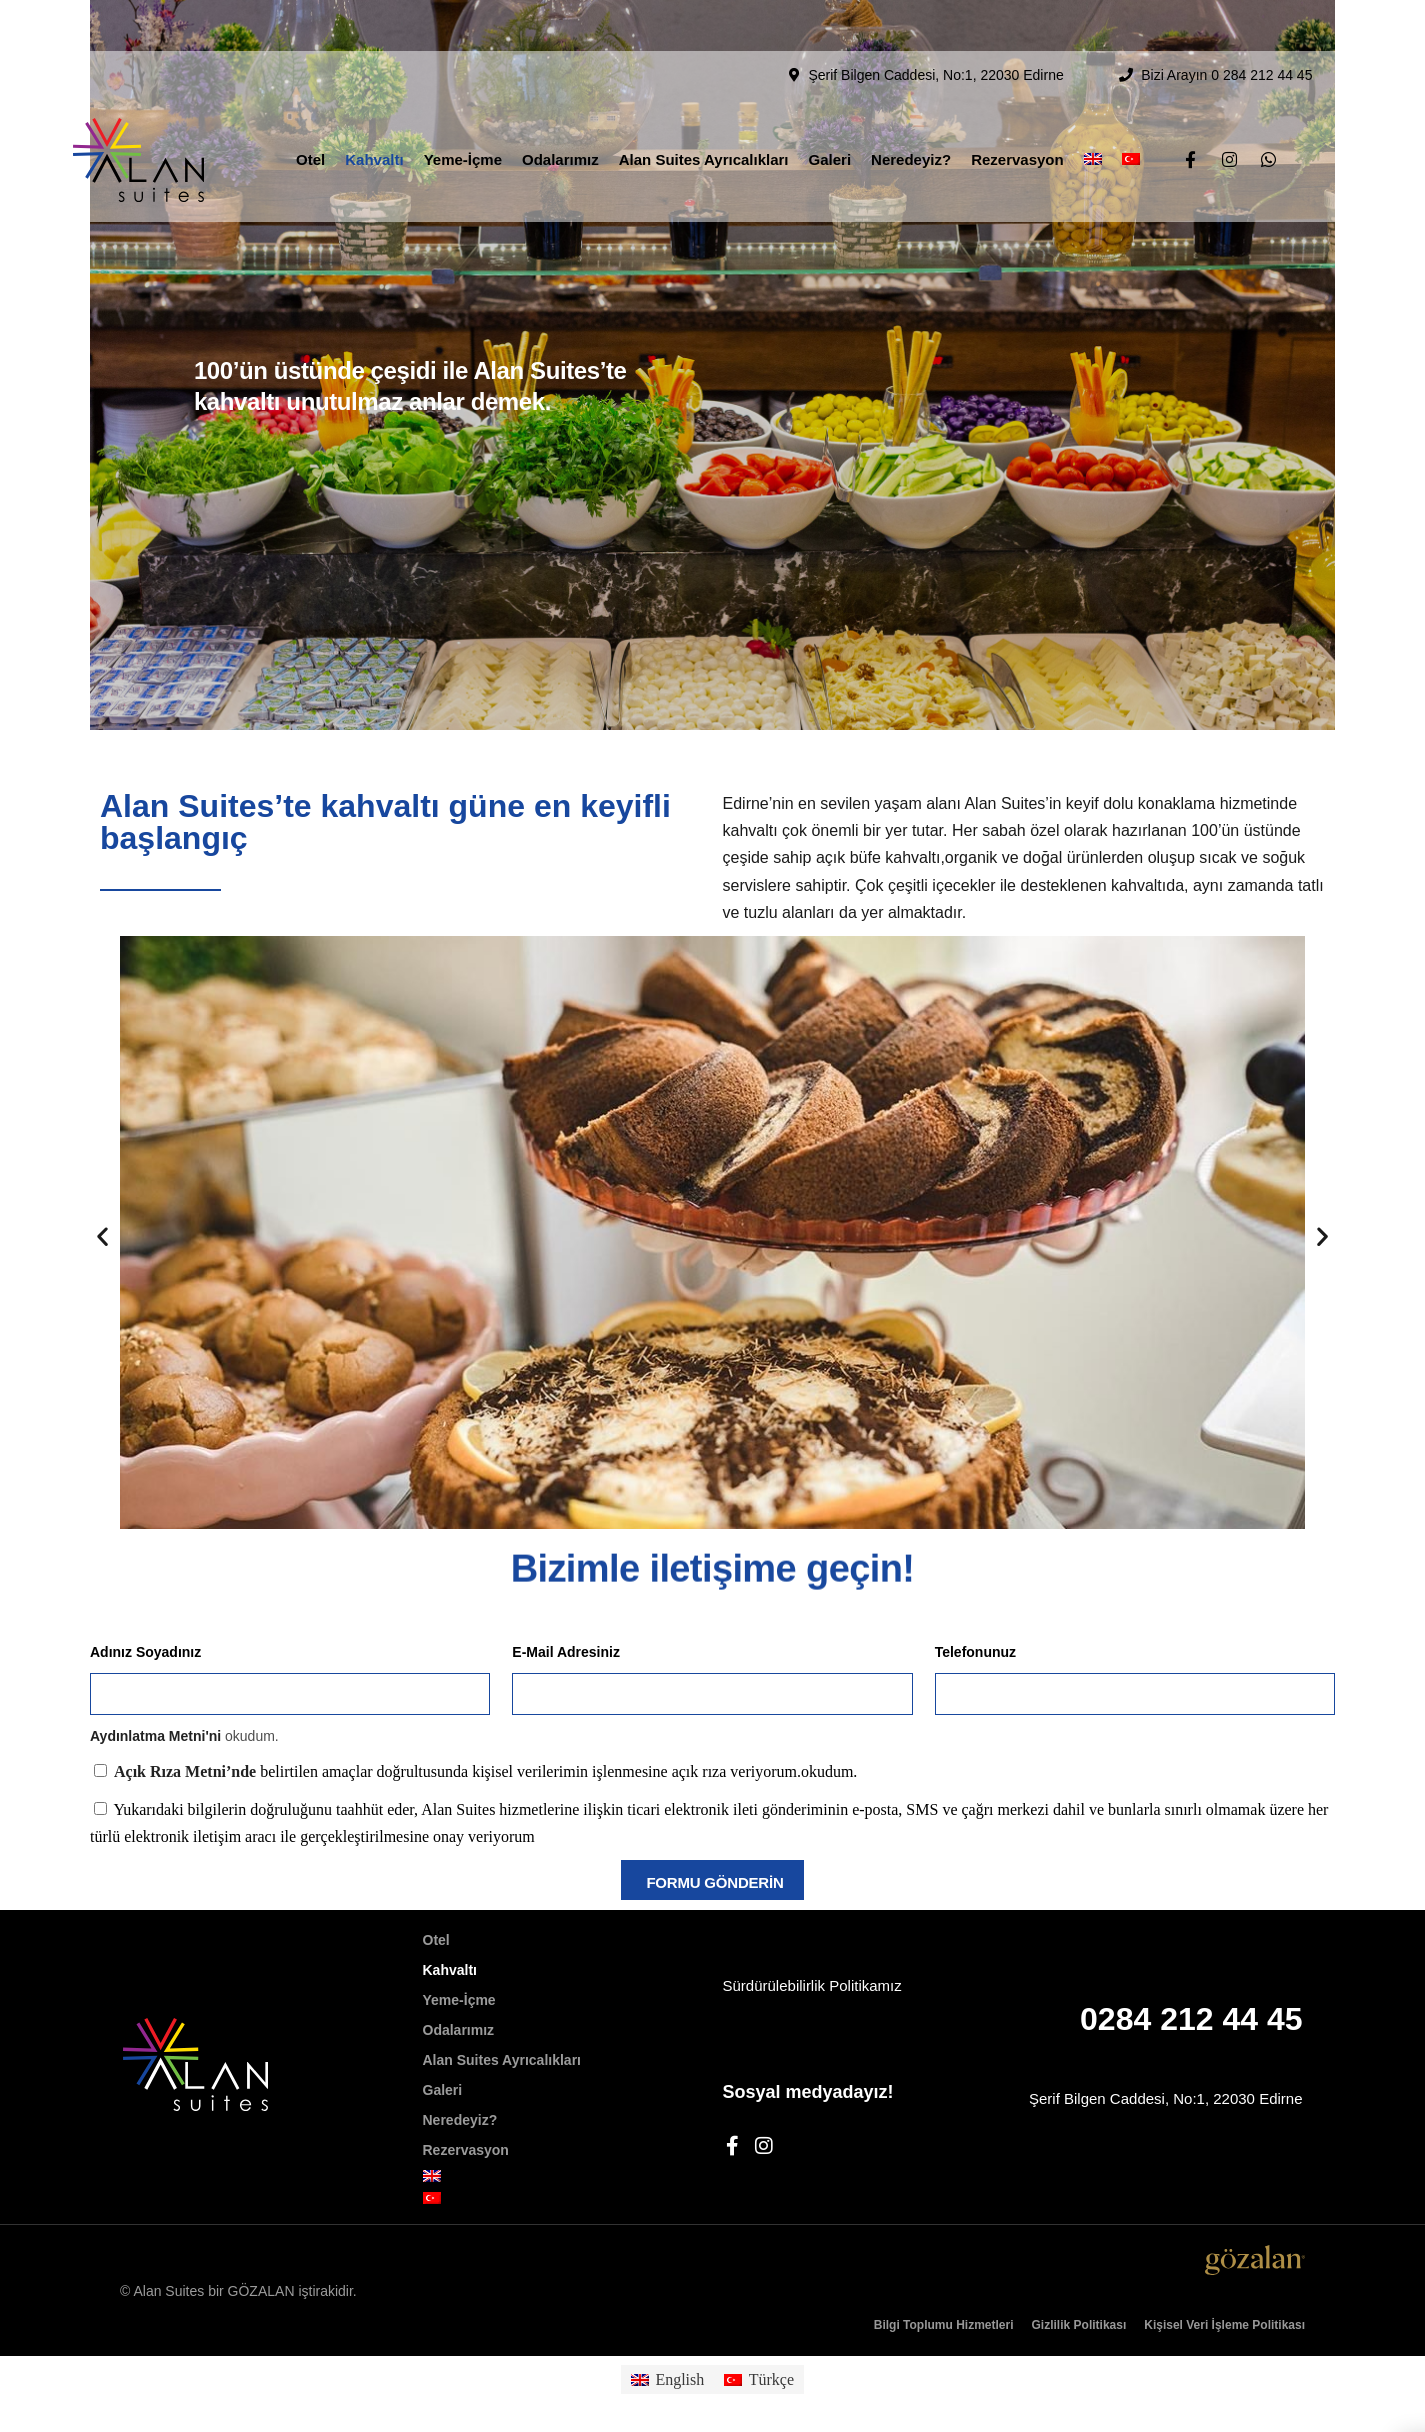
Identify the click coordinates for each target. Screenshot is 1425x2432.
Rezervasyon (1017, 108)
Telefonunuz (975, 1652)
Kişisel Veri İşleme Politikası (1224, 2325)
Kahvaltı (374, 108)
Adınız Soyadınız (145, 1652)
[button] (102, 1236)
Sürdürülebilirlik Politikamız (812, 1985)
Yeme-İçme (463, 108)
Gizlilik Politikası (1079, 2325)
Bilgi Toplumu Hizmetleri (944, 2325)
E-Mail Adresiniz (566, 1652)
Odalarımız (560, 108)
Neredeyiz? (911, 108)
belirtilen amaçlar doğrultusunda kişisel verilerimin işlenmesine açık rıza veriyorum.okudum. (485, 1771)
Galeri (830, 108)
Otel (310, 108)
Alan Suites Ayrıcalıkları (704, 108)
